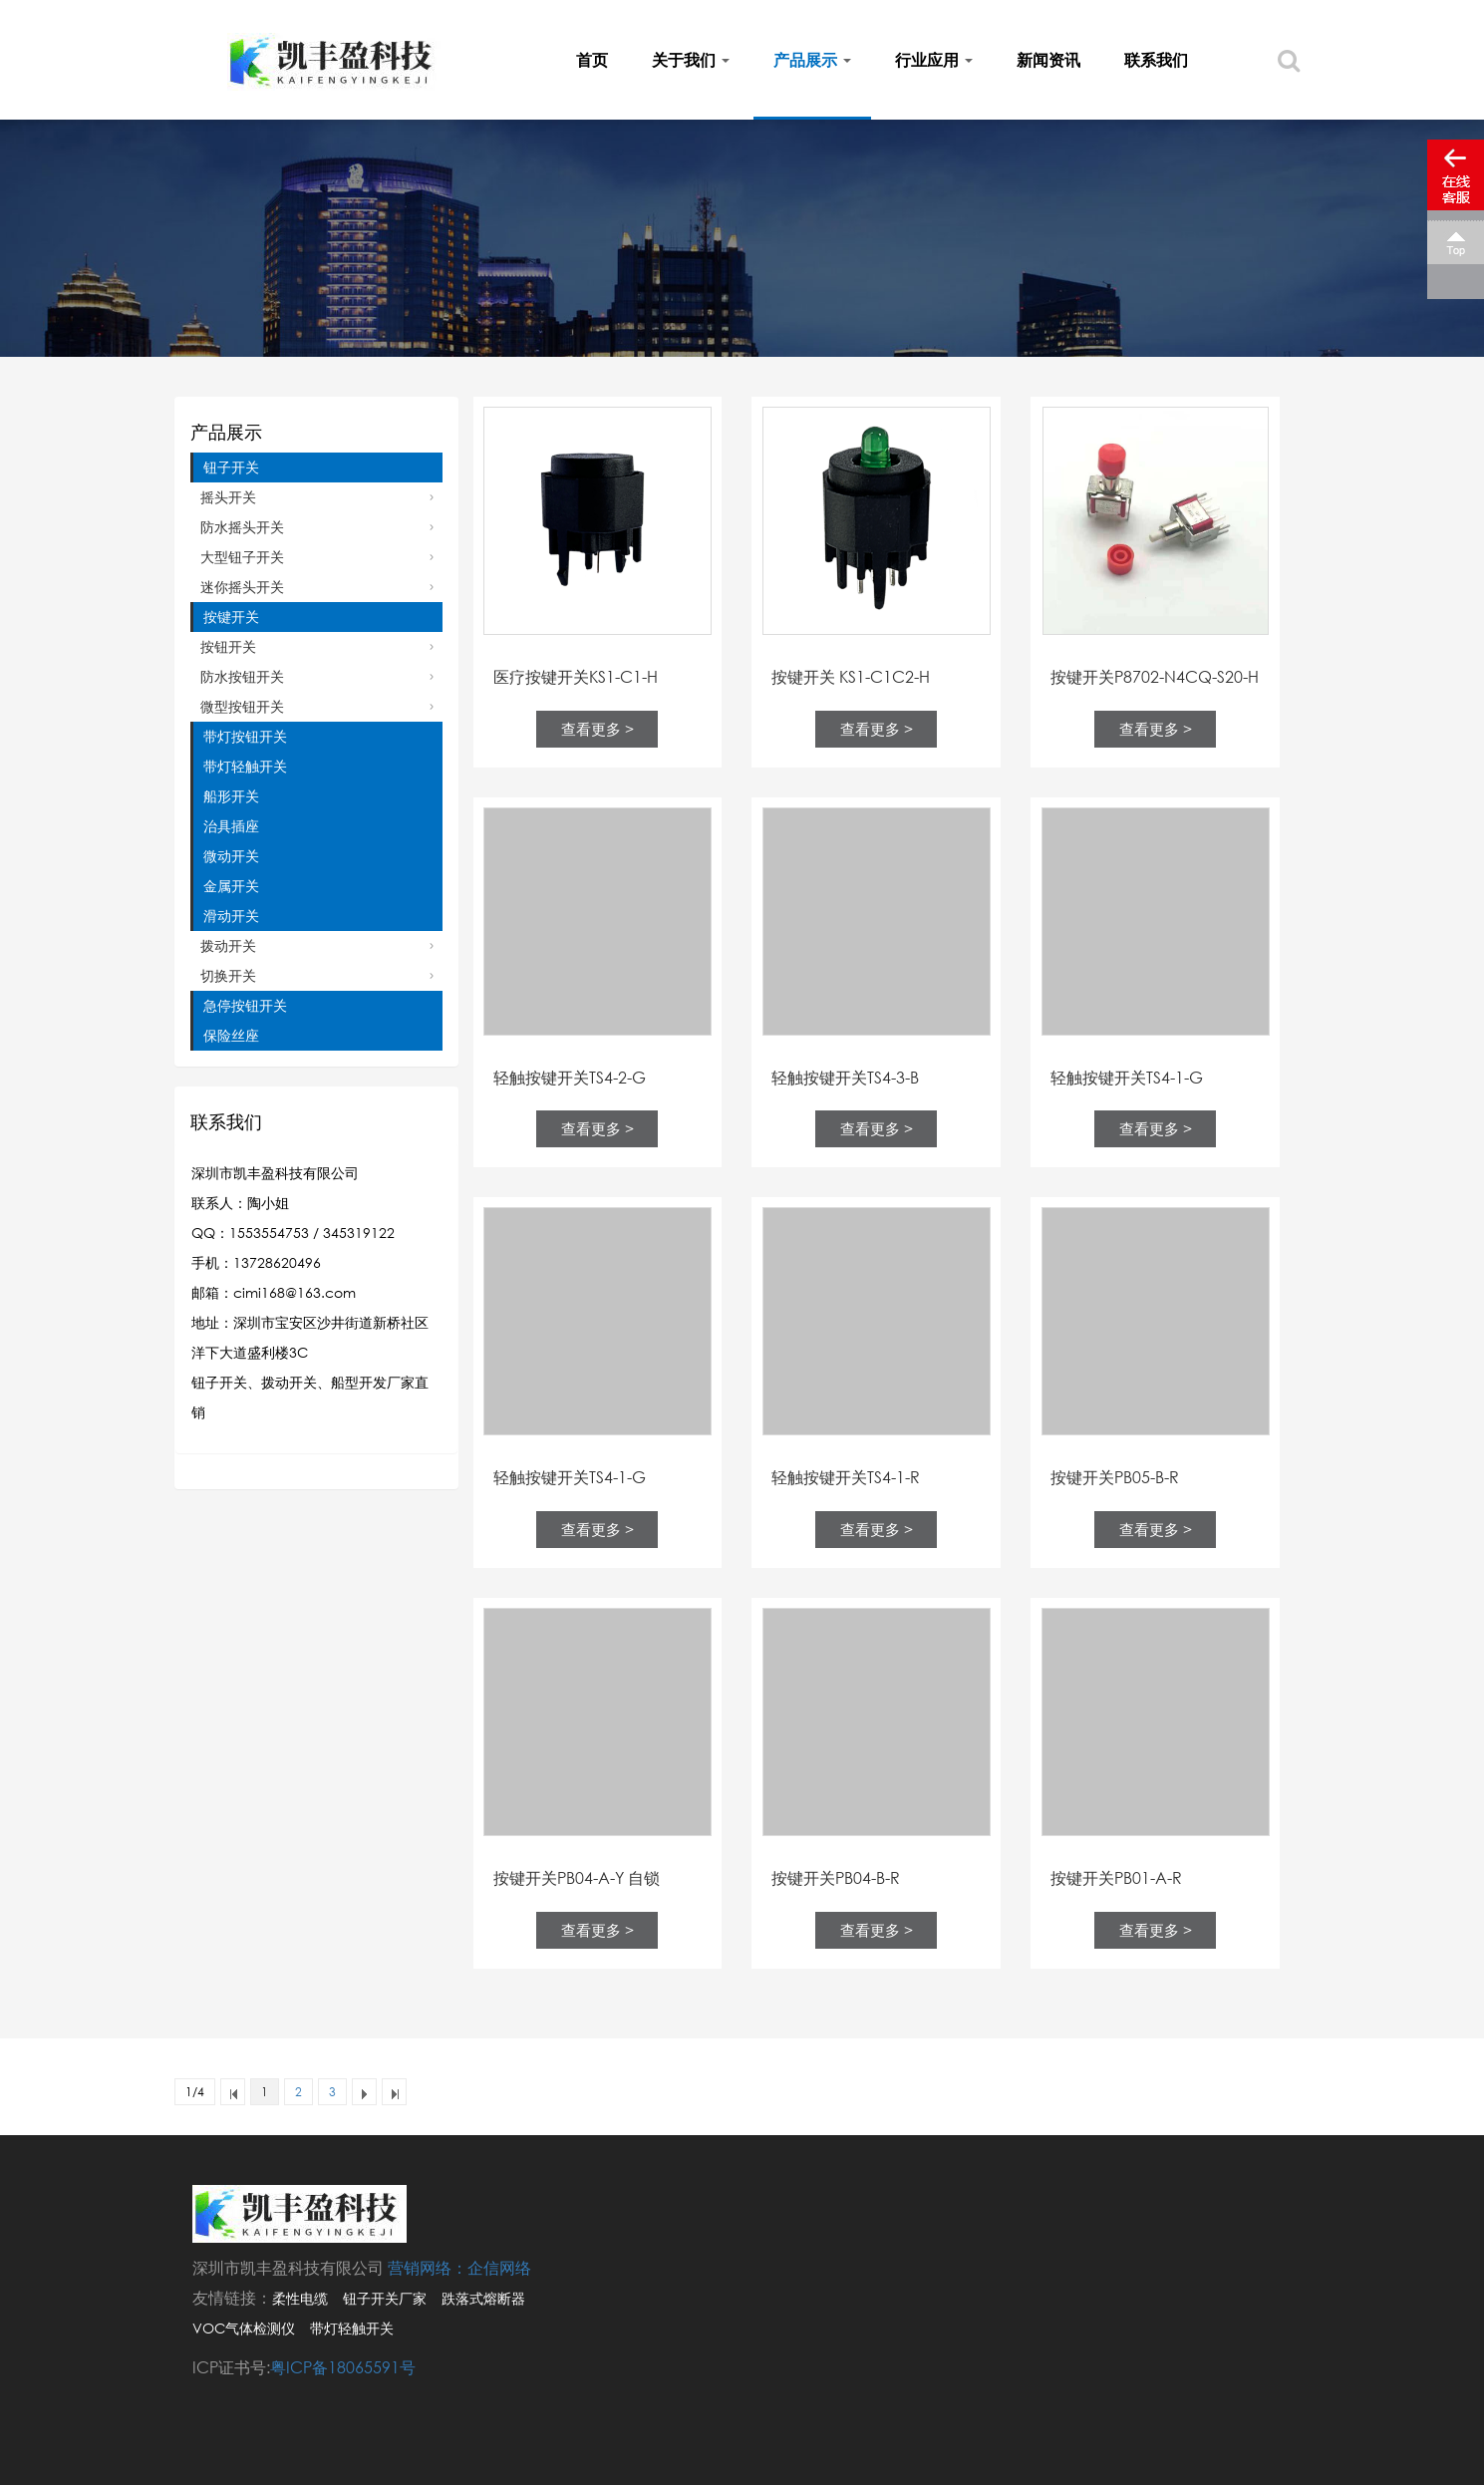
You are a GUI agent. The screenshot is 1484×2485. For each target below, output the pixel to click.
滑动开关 (231, 915)
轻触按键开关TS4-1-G (1126, 1077)
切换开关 (228, 975)
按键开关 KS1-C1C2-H (850, 677)
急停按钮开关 (245, 1005)
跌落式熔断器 (483, 2298)
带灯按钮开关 (245, 736)
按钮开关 (228, 646)
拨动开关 (228, 945)
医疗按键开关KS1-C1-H (575, 677)
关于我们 (691, 60)
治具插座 (231, 825)
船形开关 (231, 795)
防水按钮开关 (242, 676)
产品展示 (812, 60)
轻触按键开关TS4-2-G (569, 1077)
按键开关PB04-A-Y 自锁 (576, 1878)
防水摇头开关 (242, 526)
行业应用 (934, 60)
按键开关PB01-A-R (1116, 1878)
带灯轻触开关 (245, 766)
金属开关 (231, 885)
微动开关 (231, 855)
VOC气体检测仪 (243, 2328)
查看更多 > (597, 729)
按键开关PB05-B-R (1114, 1477)
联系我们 (1156, 60)
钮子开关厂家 (385, 2298)
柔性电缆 (300, 2298)
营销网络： (427, 2268)
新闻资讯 (1048, 60)
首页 (592, 60)
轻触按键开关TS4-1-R (845, 1477)
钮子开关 (231, 467)
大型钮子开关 (242, 556)
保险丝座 (231, 1035)
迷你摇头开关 (242, 586)
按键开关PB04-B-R (835, 1878)
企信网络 (499, 2268)
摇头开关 (228, 496)
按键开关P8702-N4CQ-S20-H (1154, 677)
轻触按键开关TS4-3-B (845, 1077)
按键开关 (231, 616)
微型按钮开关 (242, 706)
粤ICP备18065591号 (343, 2367)
